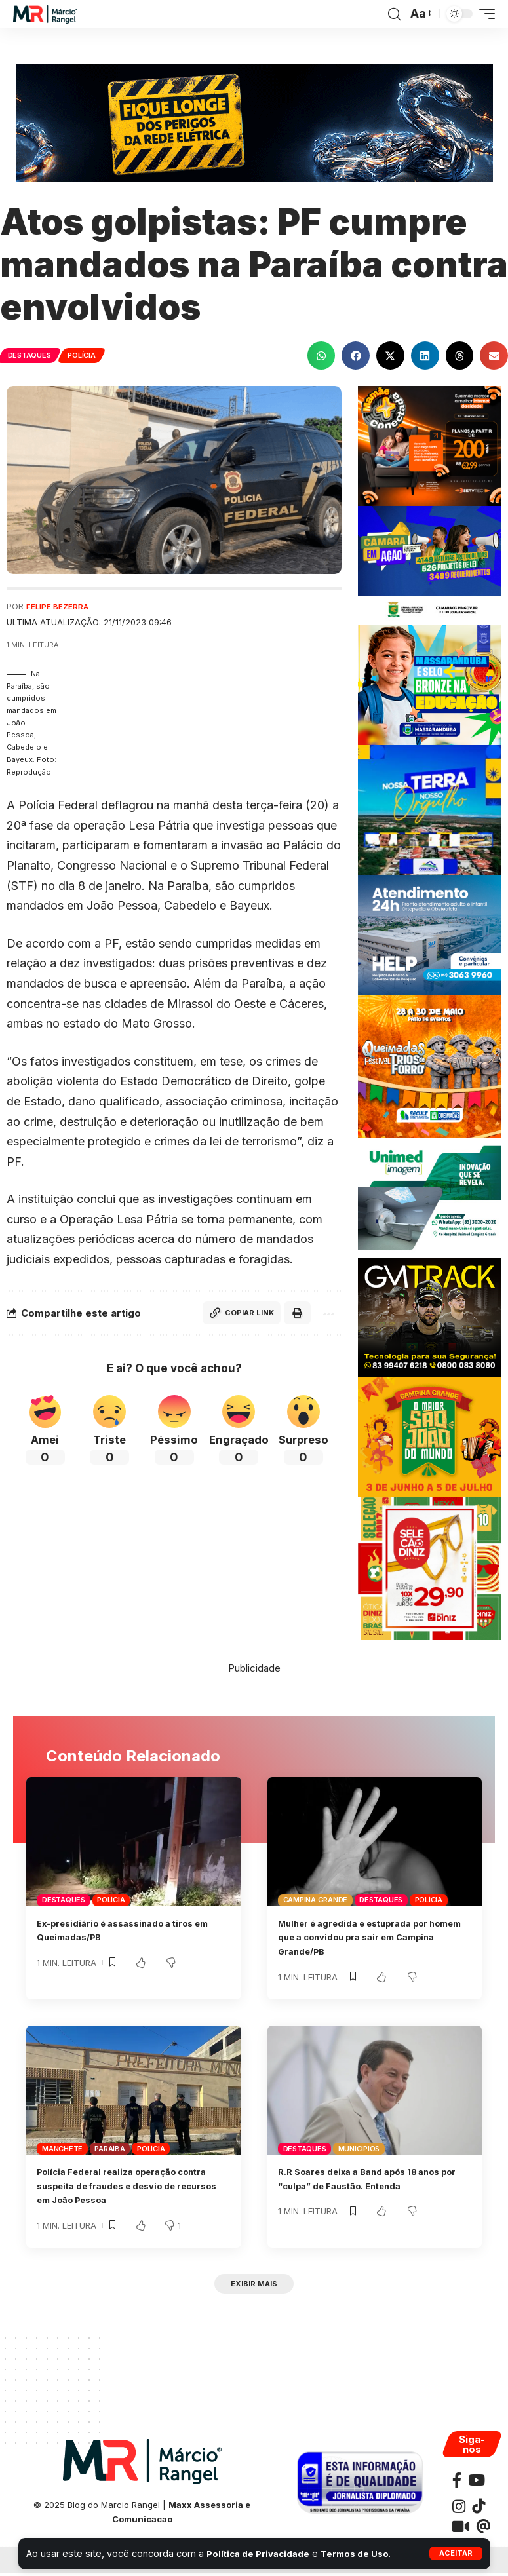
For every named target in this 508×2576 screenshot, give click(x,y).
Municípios (359, 2148)
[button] (455, 2553)
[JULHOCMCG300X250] (429, 564)
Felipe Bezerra (60, 606)
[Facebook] (457, 2482)
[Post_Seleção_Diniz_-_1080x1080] (429, 1568)
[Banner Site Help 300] (429, 933)
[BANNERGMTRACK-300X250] (429, 1316)
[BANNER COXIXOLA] (429, 809)
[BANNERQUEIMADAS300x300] (429, 1065)
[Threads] (483, 2529)
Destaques (30, 355)
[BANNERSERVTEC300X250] (429, 445)
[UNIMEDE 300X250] (429, 1197)
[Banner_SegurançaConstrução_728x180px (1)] (254, 121)
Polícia (84, 355)
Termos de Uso (366, 2553)
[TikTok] (478, 2508)
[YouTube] (476, 2482)
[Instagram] (459, 2509)
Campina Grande (315, 1899)
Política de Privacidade (262, 2553)
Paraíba (109, 2148)
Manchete (62, 2148)
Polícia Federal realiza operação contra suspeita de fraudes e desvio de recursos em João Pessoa (128, 2185)
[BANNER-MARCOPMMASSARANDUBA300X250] (429, 684)
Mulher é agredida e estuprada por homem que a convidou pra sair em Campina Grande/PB (366, 1937)
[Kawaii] (461, 2529)
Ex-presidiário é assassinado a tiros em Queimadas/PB (127, 1930)
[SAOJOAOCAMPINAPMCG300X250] (429, 1436)
